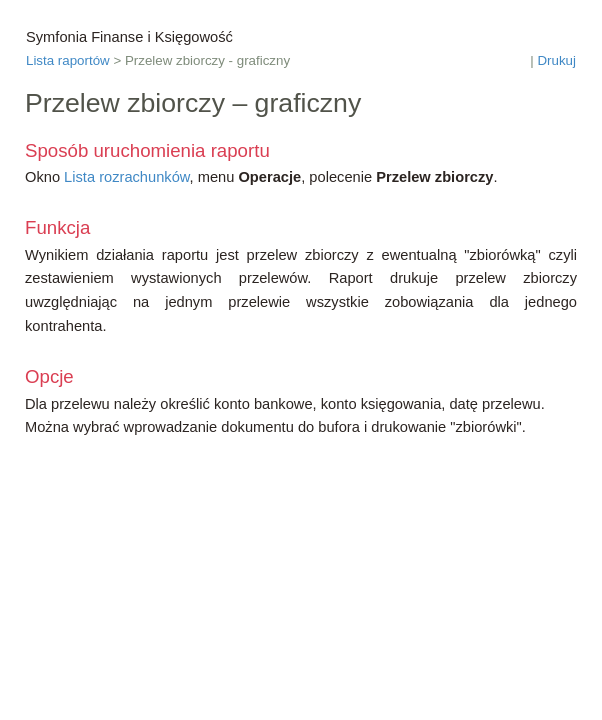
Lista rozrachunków (126, 177)
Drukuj (556, 60)
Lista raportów (68, 60)
